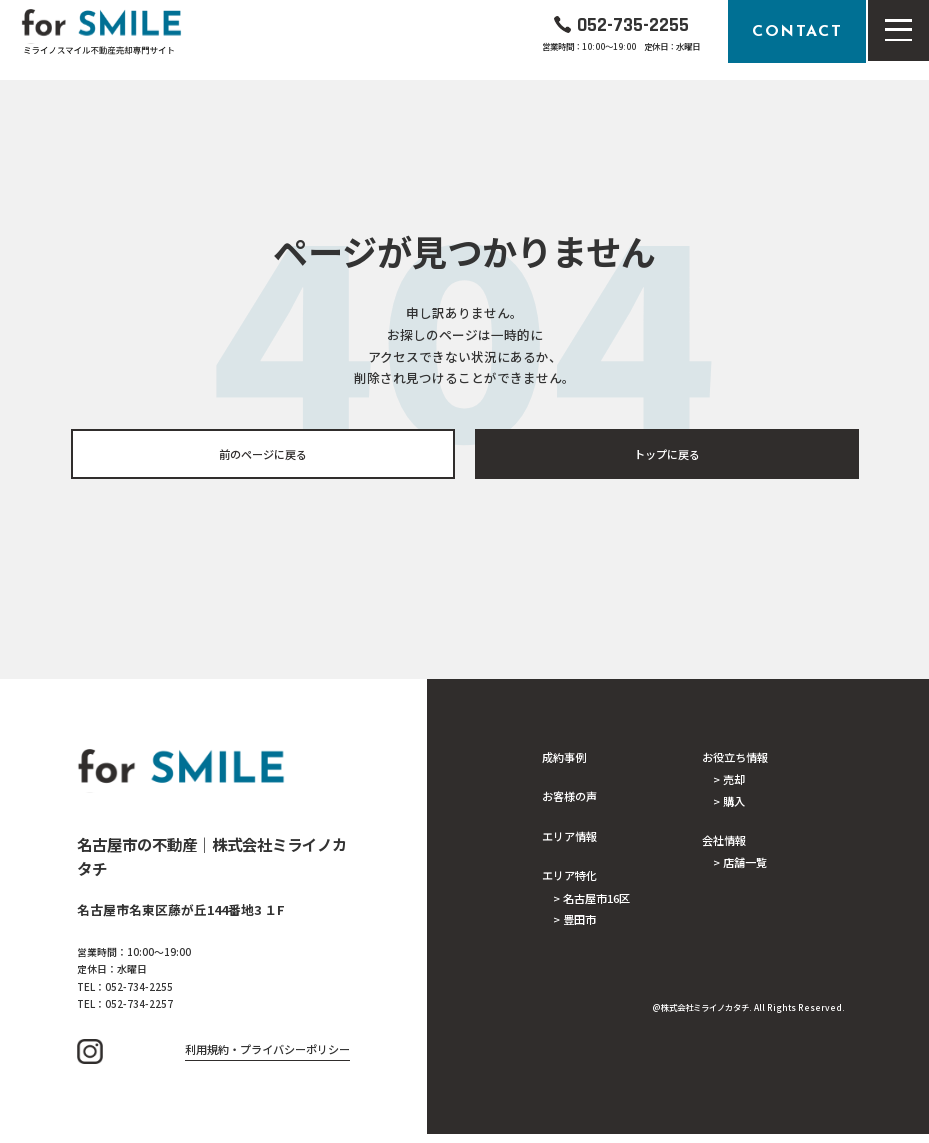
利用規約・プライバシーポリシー (267, 1059)
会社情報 (724, 842)
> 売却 (729, 780)
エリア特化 (569, 876)
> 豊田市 (574, 921)
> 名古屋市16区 (591, 899)
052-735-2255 (633, 24)
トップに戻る (667, 454)
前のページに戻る (263, 454)
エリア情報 (569, 837)
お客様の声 (569, 797)
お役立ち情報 (735, 758)
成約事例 (564, 758)
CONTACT (797, 31)
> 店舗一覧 (740, 865)
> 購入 (729, 803)
